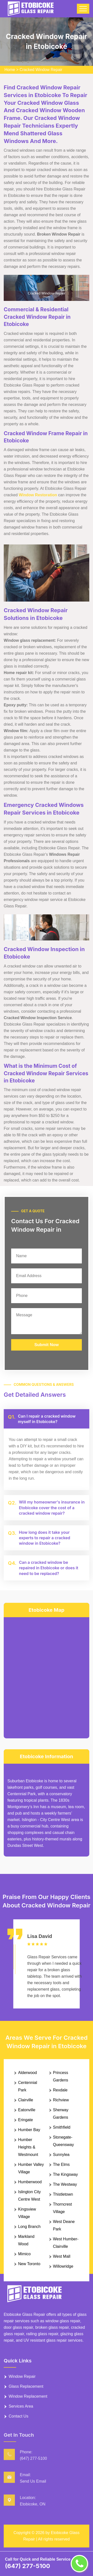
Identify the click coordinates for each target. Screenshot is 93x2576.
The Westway (65, 2184)
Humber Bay (29, 2130)
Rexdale (60, 2090)
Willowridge (63, 2266)
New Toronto (29, 2264)
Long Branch (29, 2226)
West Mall (61, 2256)
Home (9, 70)
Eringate (25, 2120)
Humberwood (30, 2182)
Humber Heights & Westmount (28, 2147)
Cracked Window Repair (41, 70)
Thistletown (63, 2194)
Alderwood (27, 2073)
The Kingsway (65, 2174)
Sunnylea (61, 2154)
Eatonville (26, 2110)
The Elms (61, 2164)
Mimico (24, 2254)
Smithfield (61, 2127)
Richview (61, 2100)
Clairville (25, 2100)
